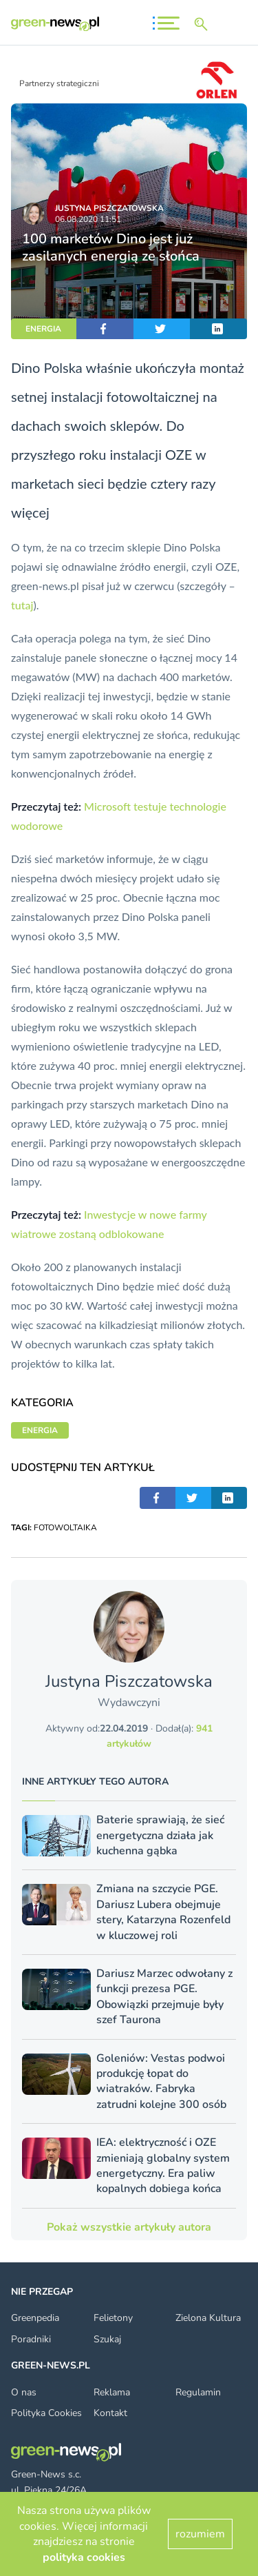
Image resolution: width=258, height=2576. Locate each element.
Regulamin (198, 2392)
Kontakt (110, 2413)
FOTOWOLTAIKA (65, 1527)
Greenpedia (35, 2317)
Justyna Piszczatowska (109, 208)
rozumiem (200, 2534)
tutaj (22, 604)
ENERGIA (43, 328)
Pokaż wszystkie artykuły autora (129, 2227)
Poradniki (31, 2339)
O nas (23, 2392)
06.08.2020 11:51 (88, 219)
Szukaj (107, 2339)
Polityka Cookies (46, 2413)
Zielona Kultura (208, 2317)
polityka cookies (84, 2557)
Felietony (113, 2317)
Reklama (112, 2392)
